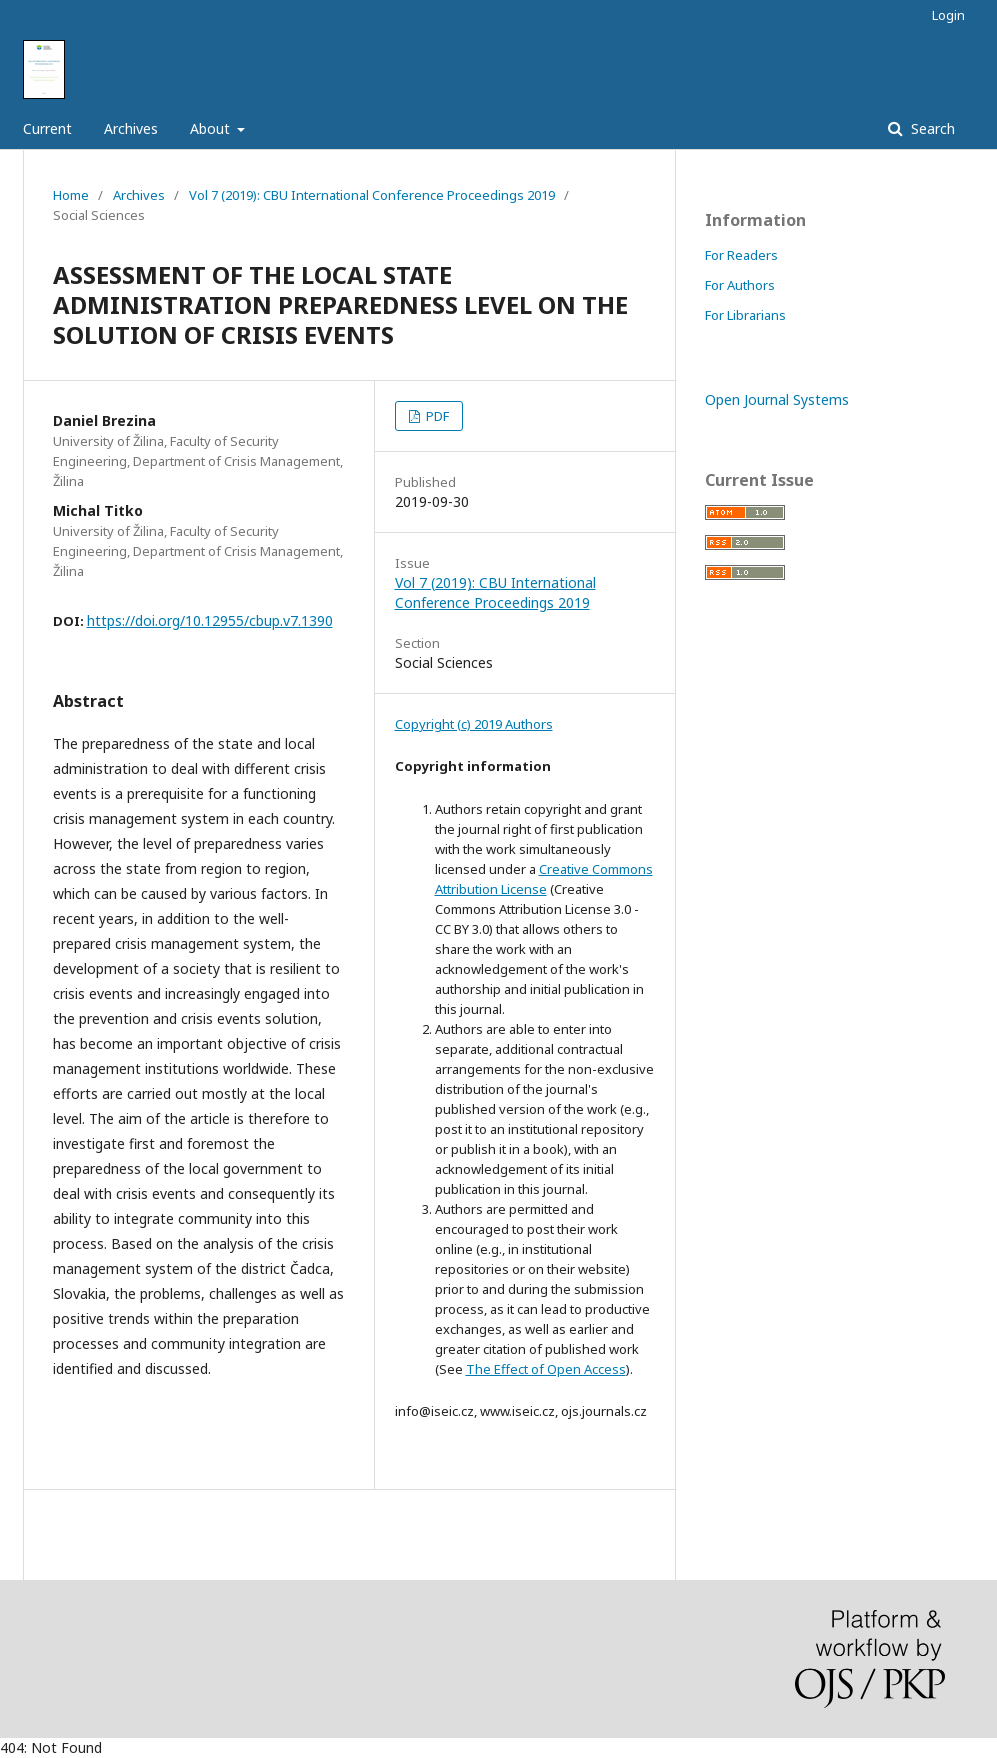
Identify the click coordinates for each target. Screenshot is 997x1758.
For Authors (740, 285)
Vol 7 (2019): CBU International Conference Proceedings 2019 (372, 195)
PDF (436, 416)
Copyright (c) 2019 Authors (474, 724)
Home (71, 195)
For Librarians (745, 315)
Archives (131, 128)
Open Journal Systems (777, 399)
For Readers (741, 255)
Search (931, 128)
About (212, 128)
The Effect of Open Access (546, 1369)
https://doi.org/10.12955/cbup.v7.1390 (210, 620)
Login (948, 15)
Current (47, 128)
